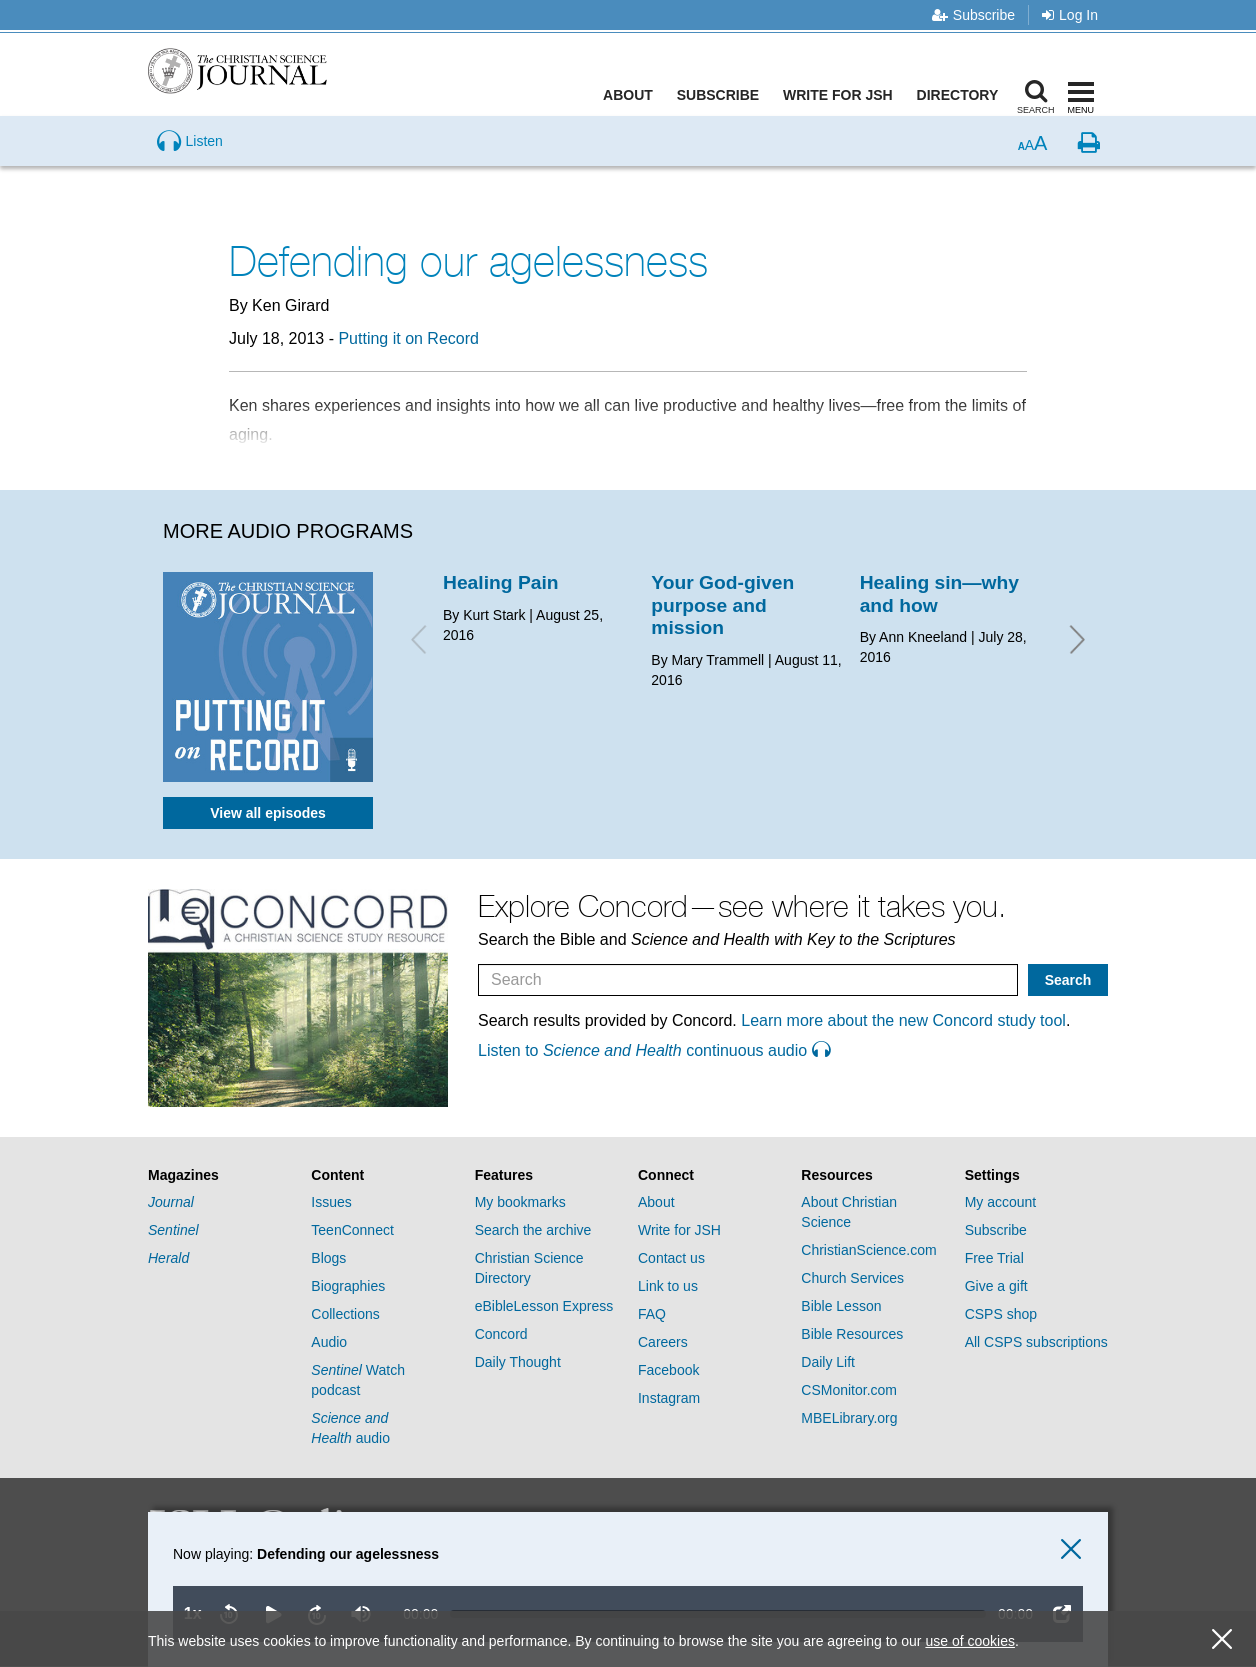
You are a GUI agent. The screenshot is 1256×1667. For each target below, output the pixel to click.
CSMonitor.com (849, 1390)
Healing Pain (501, 582)
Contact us (671, 1258)
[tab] (219, 1175)
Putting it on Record (408, 338)
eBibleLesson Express (544, 1306)
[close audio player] (1071, 1549)
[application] (607, 1589)
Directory (962, 95)
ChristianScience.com (868, 1250)
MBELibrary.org (849, 1418)
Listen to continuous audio (654, 1050)
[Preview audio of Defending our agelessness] (190, 174)
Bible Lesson (841, 1306)
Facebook (668, 1370)
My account (1001, 1202)
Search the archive (533, 1230)
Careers (663, 1342)
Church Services (852, 1278)
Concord (501, 1334)
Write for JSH (843, 95)
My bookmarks (520, 1202)
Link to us (668, 1286)
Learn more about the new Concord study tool (903, 1020)
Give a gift (996, 1286)
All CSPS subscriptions (1036, 1342)
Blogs (328, 1258)
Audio (329, 1342)
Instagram (669, 1398)
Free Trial (994, 1258)
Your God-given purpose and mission (722, 605)
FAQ (652, 1314)
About (633, 95)
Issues (331, 1202)
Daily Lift (828, 1362)
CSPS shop (1001, 1314)
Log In (1070, 15)
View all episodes (268, 813)
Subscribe (973, 15)
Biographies (348, 1286)
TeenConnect (352, 1230)
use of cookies (970, 1641)
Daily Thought (518, 1362)
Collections (345, 1314)
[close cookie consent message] (1222, 1639)
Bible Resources (852, 1334)
